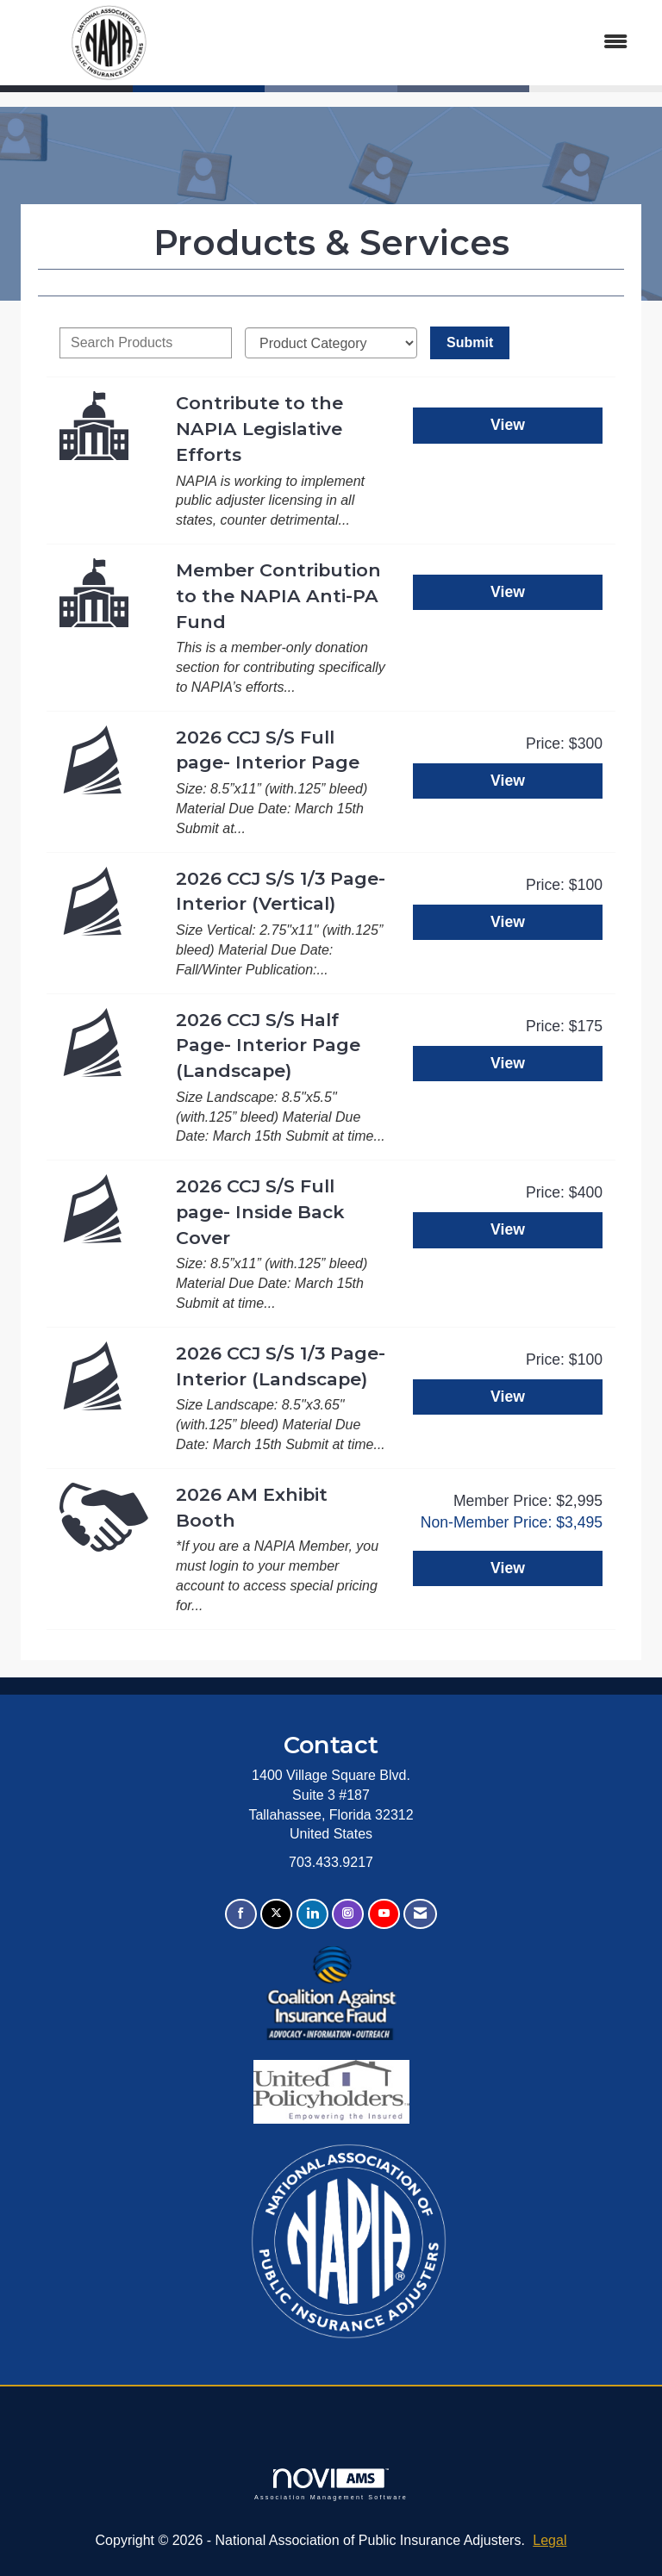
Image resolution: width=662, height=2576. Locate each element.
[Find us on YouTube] (384, 1914)
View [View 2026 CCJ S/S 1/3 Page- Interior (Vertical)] (507, 921)
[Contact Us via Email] (420, 1914)
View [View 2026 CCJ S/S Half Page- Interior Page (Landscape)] (507, 1063)
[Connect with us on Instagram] (348, 1914)
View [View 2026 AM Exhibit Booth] (507, 1568)
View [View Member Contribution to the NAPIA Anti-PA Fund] (507, 591)
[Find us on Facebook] (241, 1914)
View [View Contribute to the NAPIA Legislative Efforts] (507, 424)
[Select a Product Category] (331, 342)
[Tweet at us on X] (276, 1914)
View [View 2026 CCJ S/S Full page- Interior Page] (507, 780)
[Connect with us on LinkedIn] (312, 1914)
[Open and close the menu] (424, 42)
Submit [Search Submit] (470, 342)
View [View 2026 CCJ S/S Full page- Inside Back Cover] (507, 1229)
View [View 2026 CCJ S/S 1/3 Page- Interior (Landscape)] (507, 1396)
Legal (549, 2540)
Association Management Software (331, 2484)
